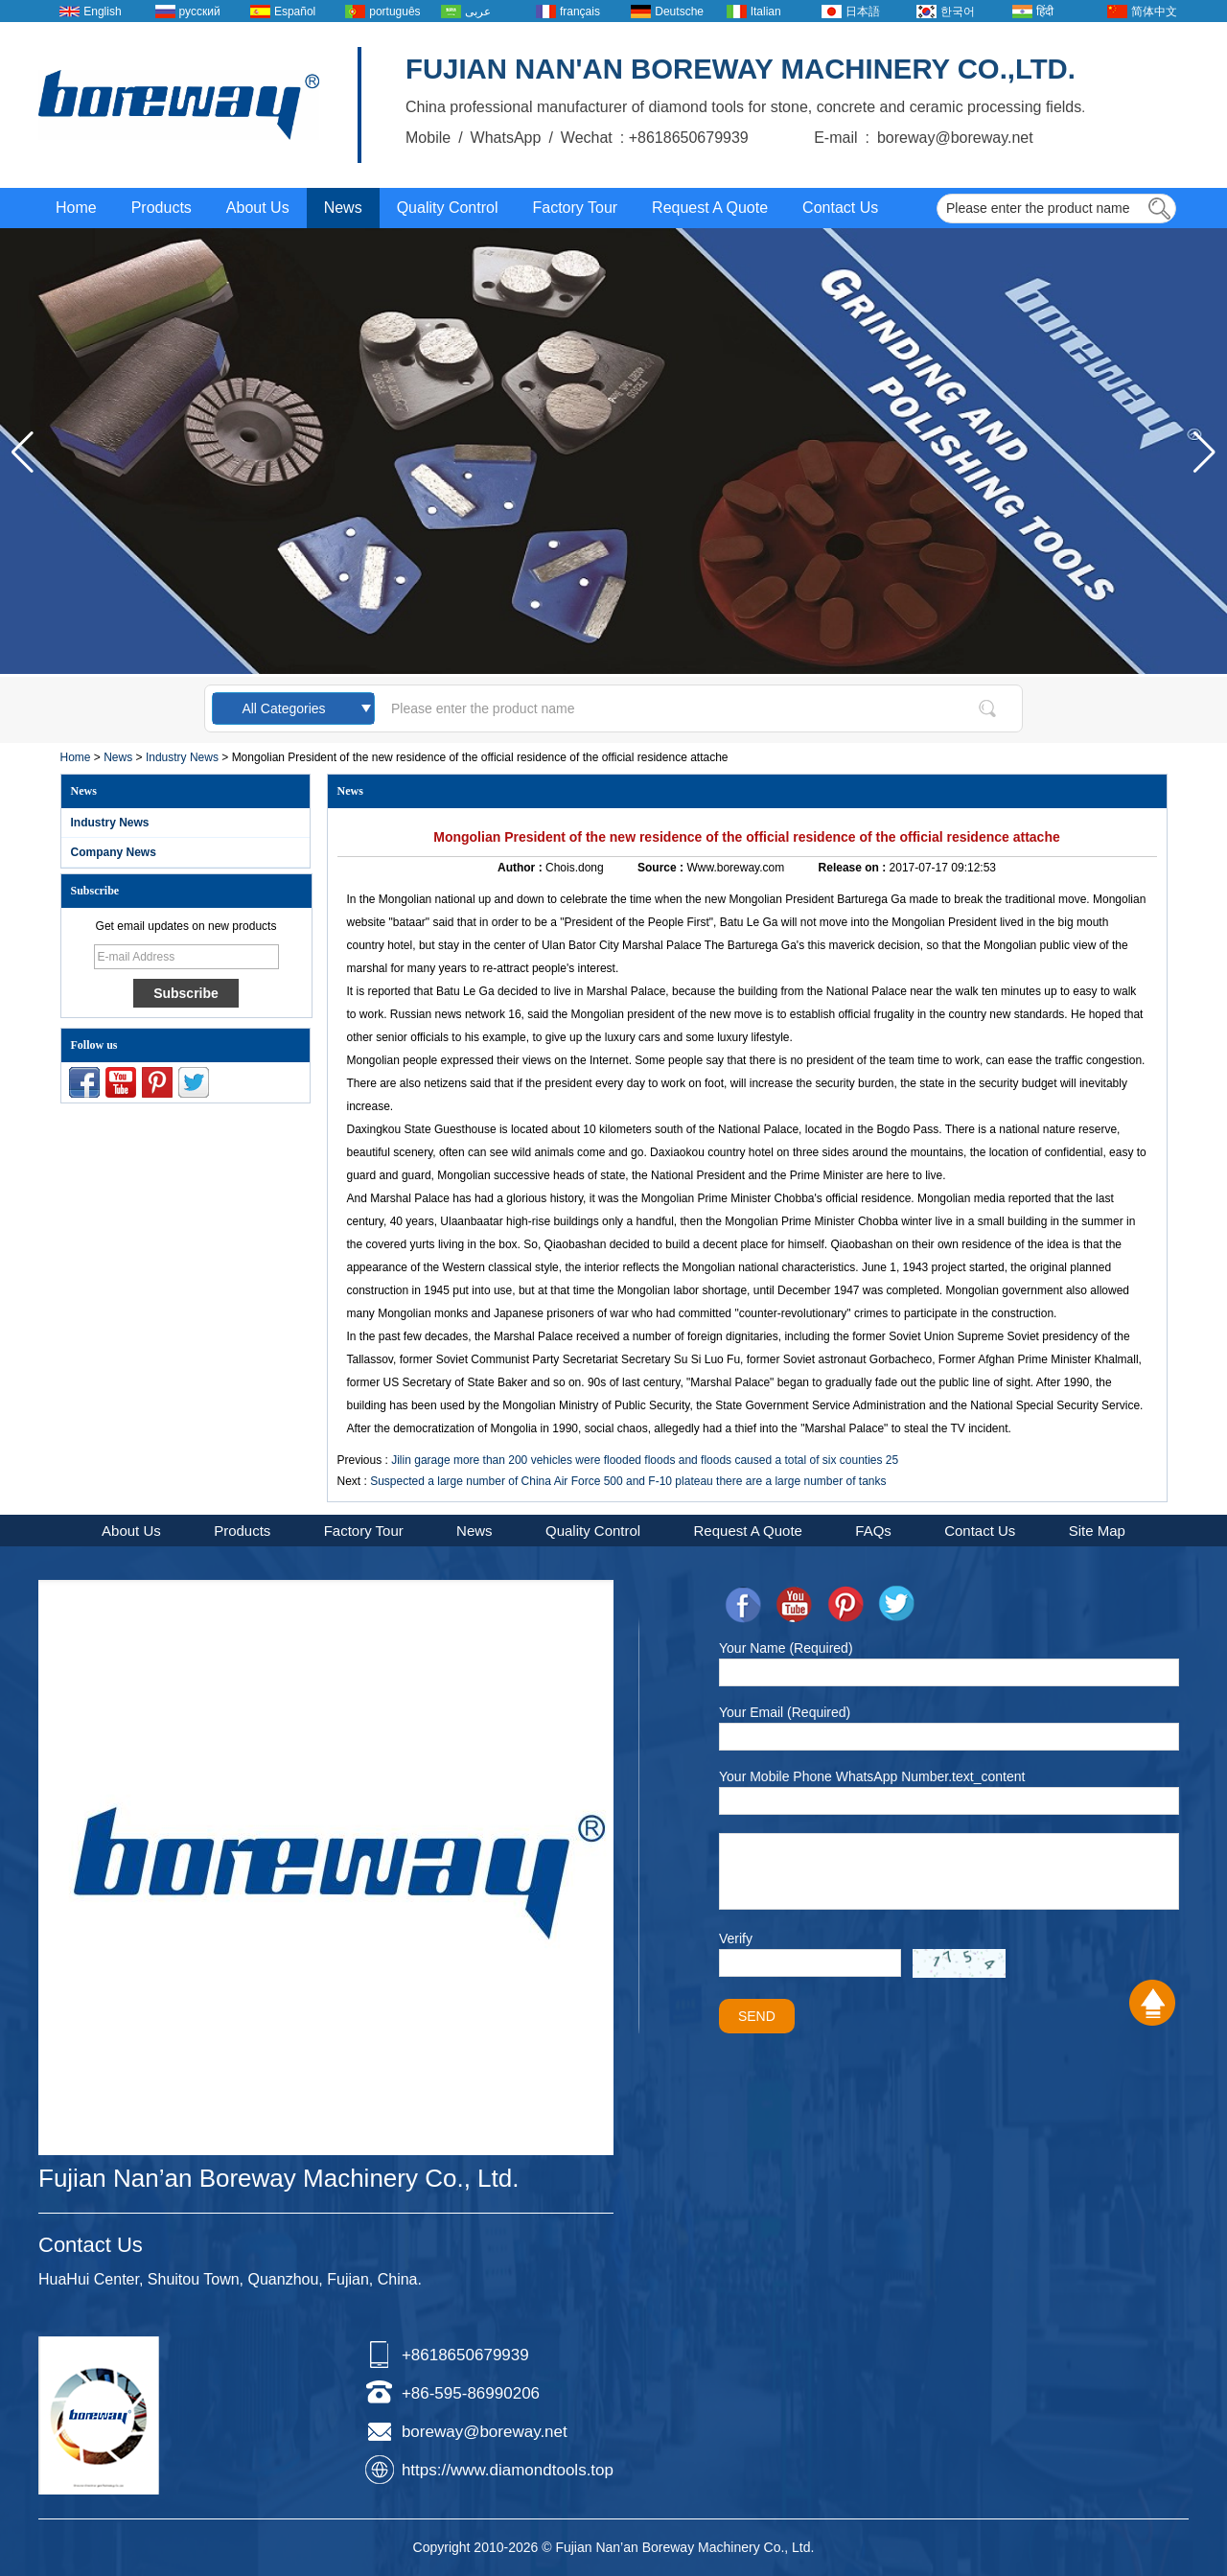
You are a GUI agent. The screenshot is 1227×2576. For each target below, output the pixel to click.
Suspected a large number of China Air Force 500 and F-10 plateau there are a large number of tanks (628, 1481)
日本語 (862, 11)
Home (76, 207)
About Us (257, 207)
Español (294, 11)
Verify (735, 1938)
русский (199, 11)
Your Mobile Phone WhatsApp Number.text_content (872, 1776)
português (394, 11)
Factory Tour (574, 207)
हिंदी (1044, 11)
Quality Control (447, 207)
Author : (521, 867)
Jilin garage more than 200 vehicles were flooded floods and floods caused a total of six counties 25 (644, 1460)
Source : (661, 867)
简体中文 (1154, 11)
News (343, 207)
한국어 (957, 11)
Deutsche (679, 11)
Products (161, 207)
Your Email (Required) (784, 1712)
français (580, 11)
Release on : (854, 867)
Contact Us (840, 207)
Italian (766, 11)
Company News (113, 852)
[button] (1204, 452)
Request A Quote (710, 207)
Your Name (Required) (786, 1648)
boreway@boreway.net (484, 2432)
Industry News (182, 757)
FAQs (873, 1530)
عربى (478, 11)
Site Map (1097, 1530)
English (102, 11)
